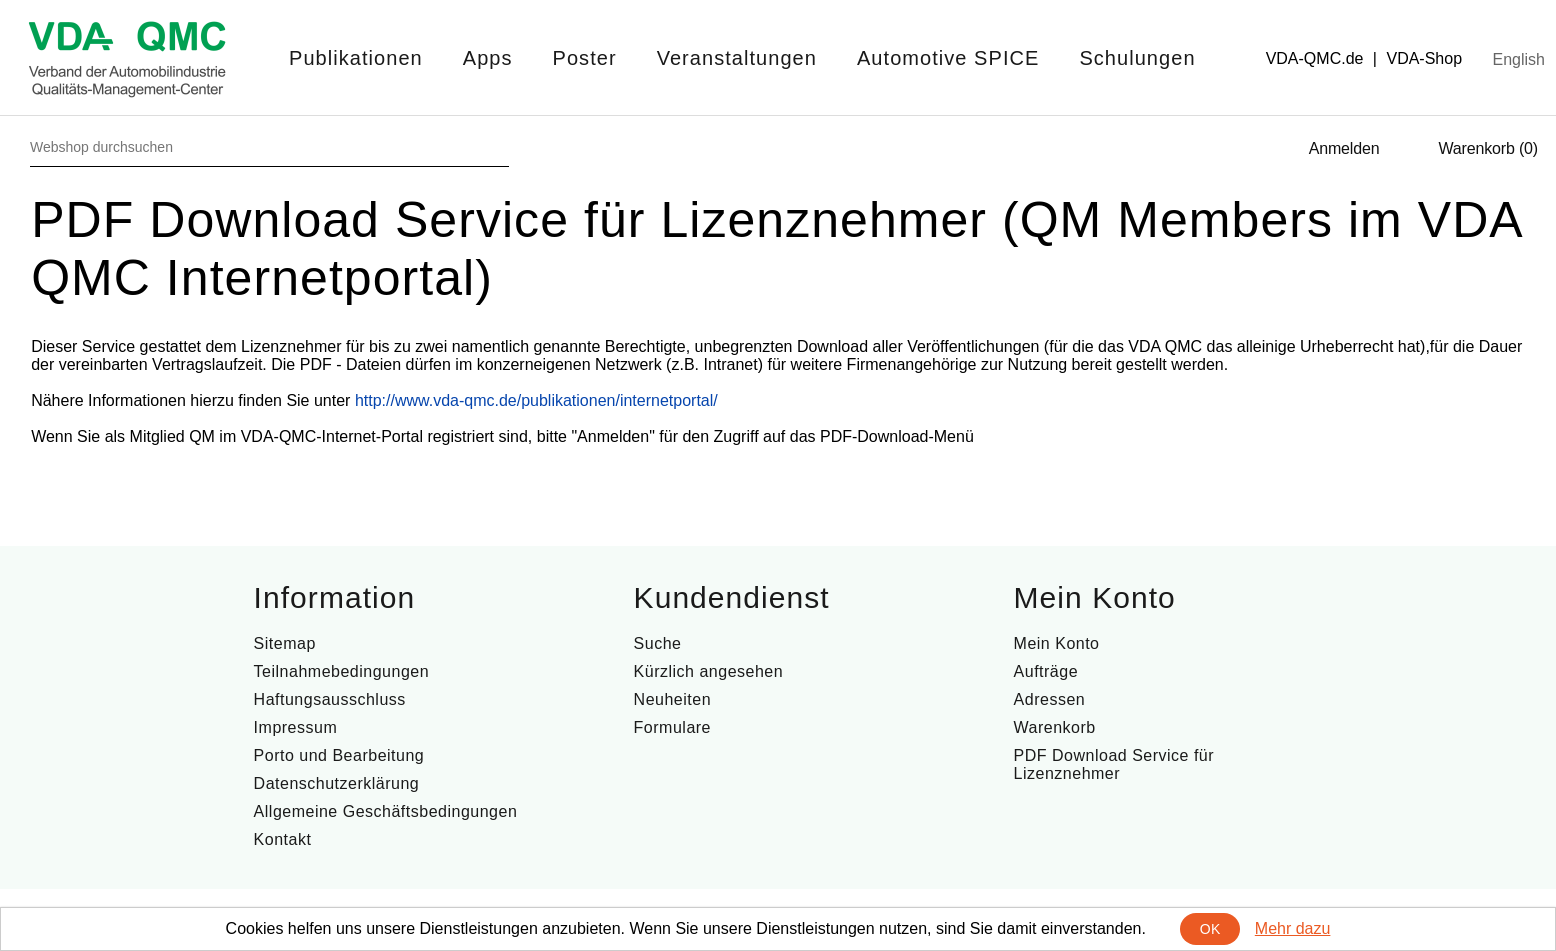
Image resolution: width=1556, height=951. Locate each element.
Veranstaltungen (737, 58)
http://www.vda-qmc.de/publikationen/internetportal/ (536, 400)
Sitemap (285, 643)
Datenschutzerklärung (337, 783)
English (1519, 59)
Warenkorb (1055, 727)
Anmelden (1344, 148)
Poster (585, 58)
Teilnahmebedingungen (341, 671)
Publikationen (356, 58)
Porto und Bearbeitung (339, 755)
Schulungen (1137, 58)
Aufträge (1046, 671)
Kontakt (283, 839)
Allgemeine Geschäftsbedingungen (386, 811)
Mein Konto (1057, 643)
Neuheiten (672, 699)
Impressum (296, 727)
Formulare (672, 727)
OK (1210, 929)
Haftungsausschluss (330, 699)
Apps (488, 58)
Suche (658, 643)
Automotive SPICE (948, 58)
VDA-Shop (1424, 58)
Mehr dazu (1293, 928)
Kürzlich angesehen (709, 671)
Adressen (1050, 699)
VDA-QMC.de (1315, 58)
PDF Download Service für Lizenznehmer (1114, 764)
